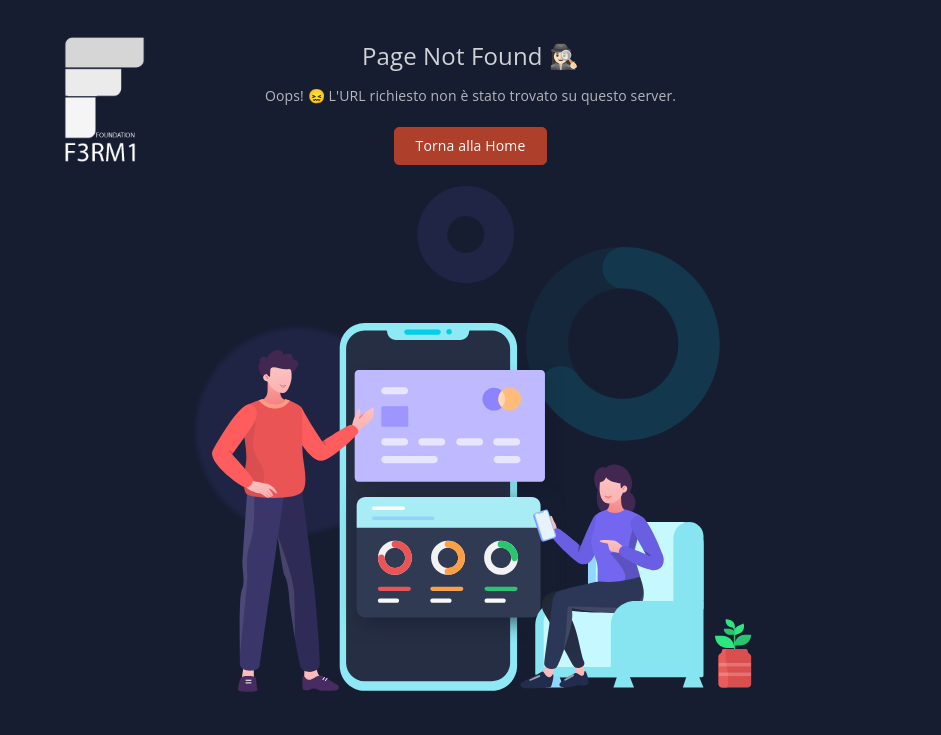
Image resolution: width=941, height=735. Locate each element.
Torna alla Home (471, 145)
